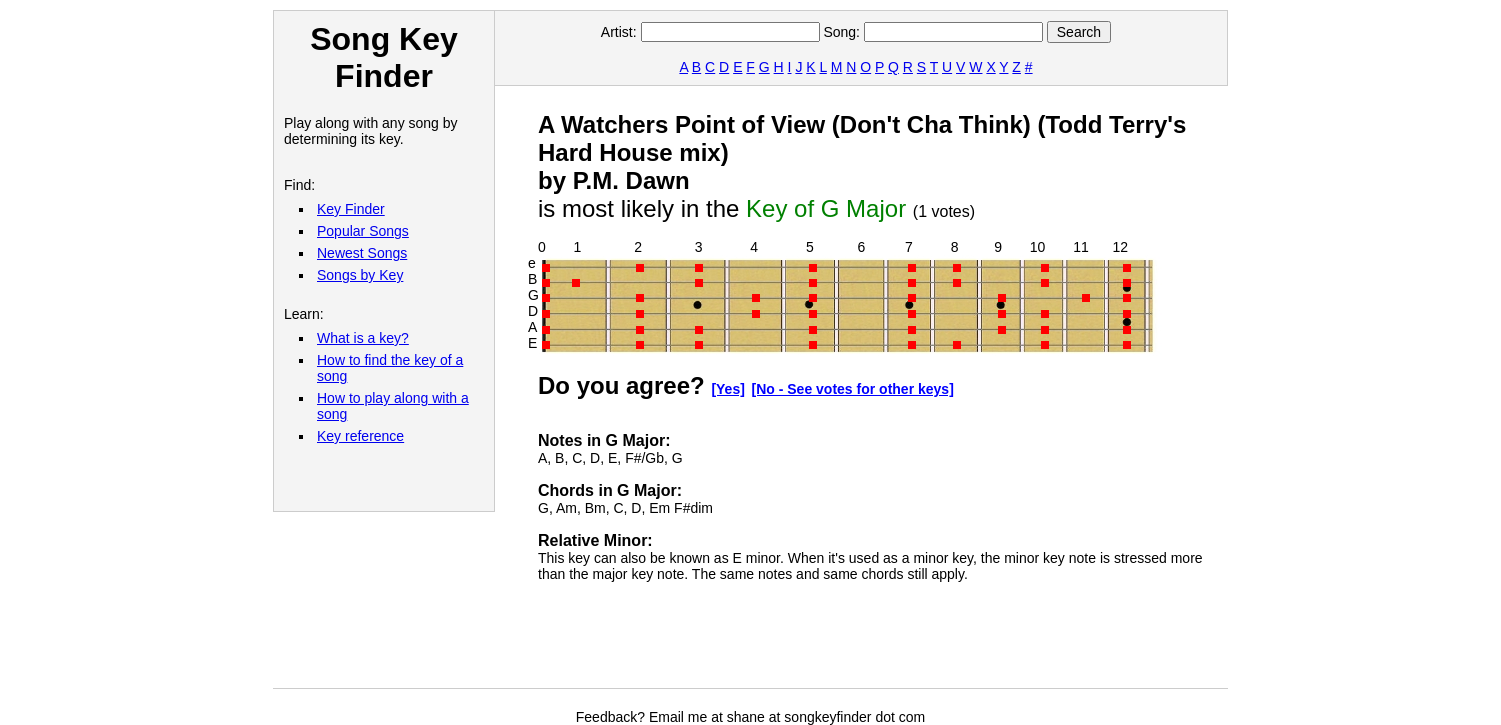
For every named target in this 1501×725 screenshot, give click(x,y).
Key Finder (351, 209)
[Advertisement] (902, 643)
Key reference (360, 436)
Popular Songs (363, 231)
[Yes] (727, 389)
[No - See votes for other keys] (853, 389)
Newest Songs (362, 253)
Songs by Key (360, 275)
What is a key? (363, 338)
